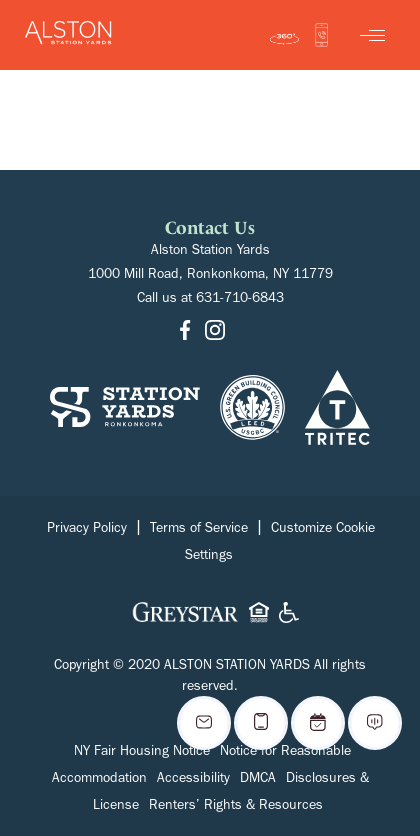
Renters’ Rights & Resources (236, 807)
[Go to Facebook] (185, 331)
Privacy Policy (87, 530)
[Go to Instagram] (215, 331)
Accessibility (193, 780)
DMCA (258, 780)
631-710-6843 (240, 300)
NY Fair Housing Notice (142, 753)
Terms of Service (199, 530)
